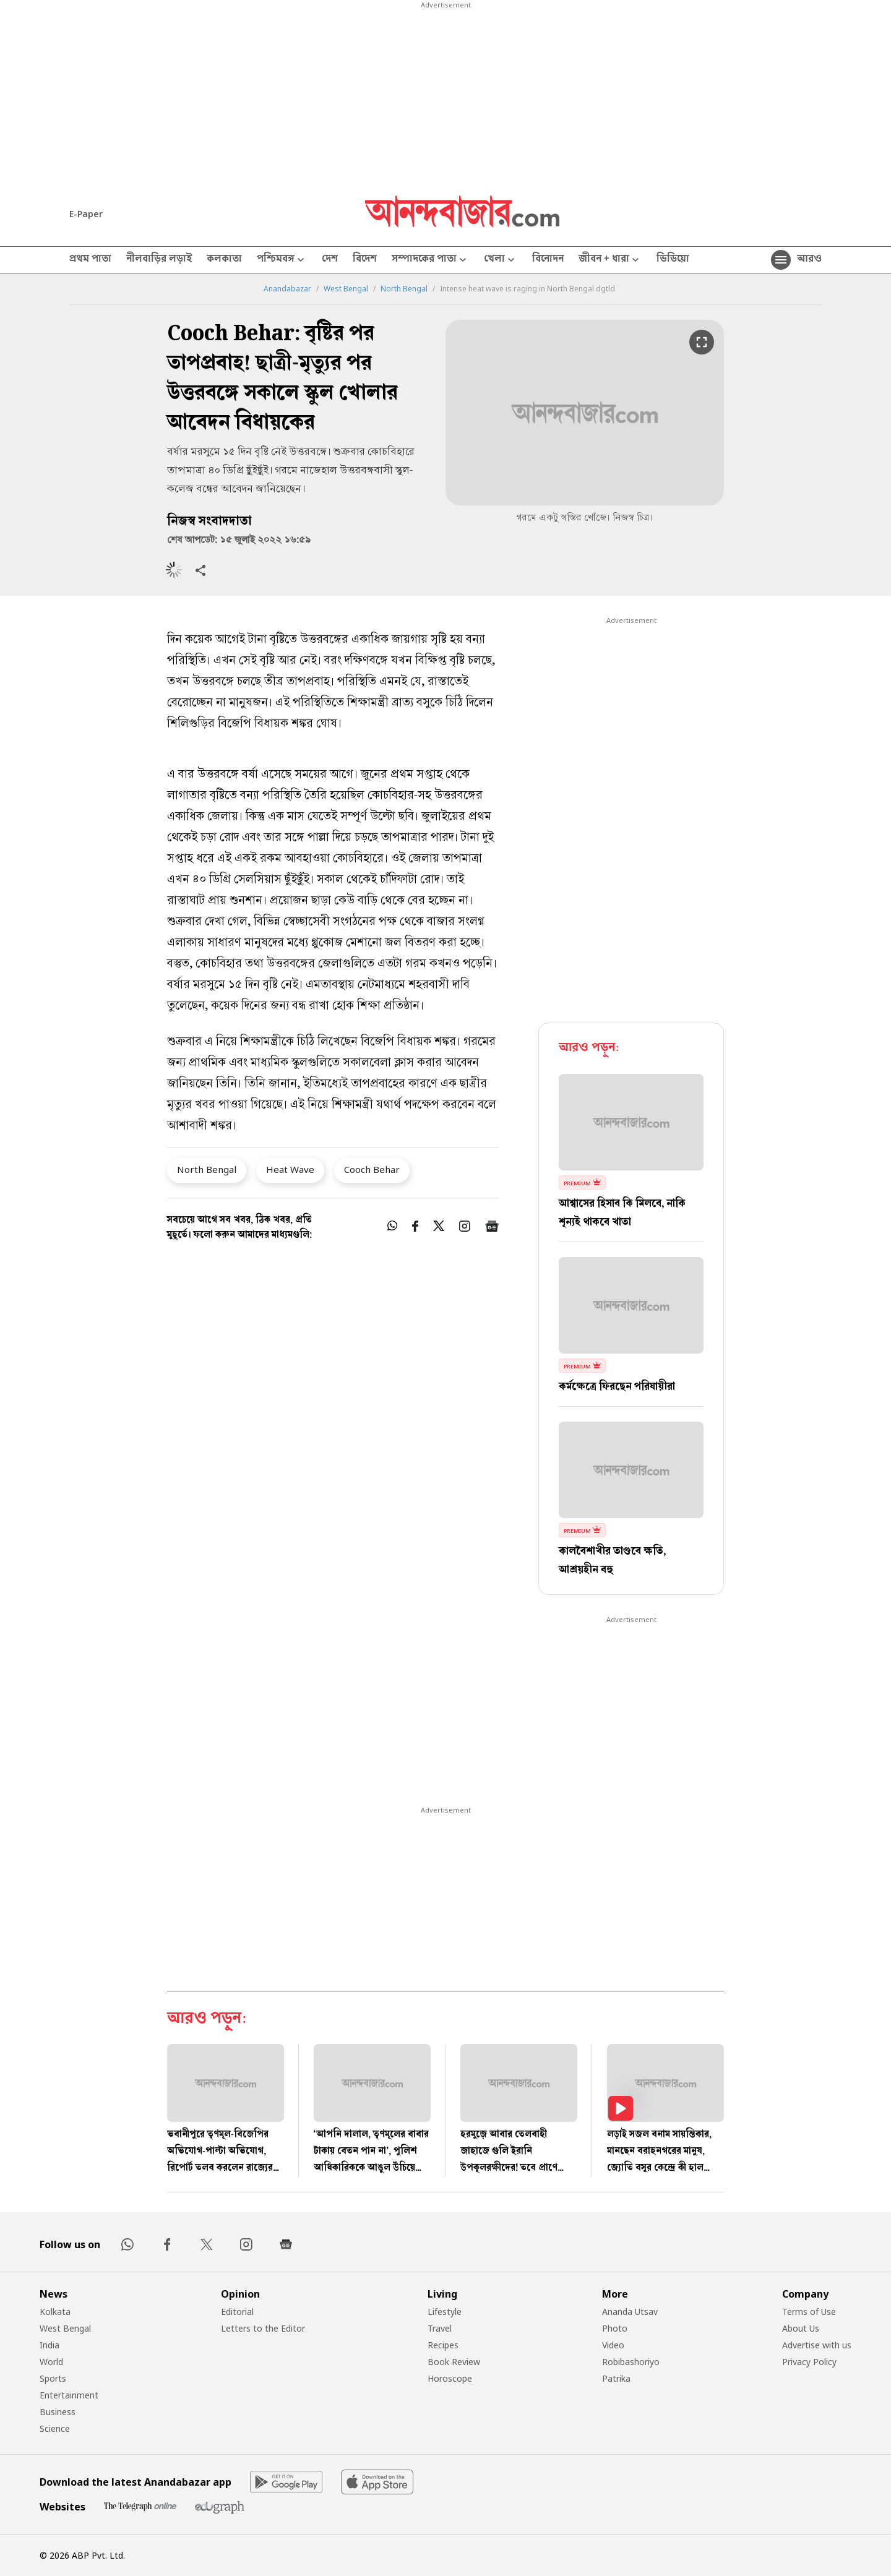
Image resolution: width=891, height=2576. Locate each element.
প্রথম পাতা (90, 260)
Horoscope (450, 2378)
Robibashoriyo (631, 2362)
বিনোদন (548, 260)
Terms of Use (809, 2311)
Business (57, 2412)
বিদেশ (365, 260)
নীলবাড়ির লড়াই (159, 260)
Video (613, 2345)
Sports (53, 2378)
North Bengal (404, 289)
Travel (440, 2328)
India (49, 2345)
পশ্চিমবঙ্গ (282, 260)
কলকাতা (224, 260)
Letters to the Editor (263, 2328)
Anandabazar (287, 289)
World (51, 2362)
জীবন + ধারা (610, 260)
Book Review (454, 2362)
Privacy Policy (809, 2362)
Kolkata (55, 2311)
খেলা (500, 260)
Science (55, 2428)
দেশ (330, 260)
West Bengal (346, 289)
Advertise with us (816, 2345)
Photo (614, 2328)
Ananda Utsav (630, 2311)
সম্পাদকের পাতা (430, 260)
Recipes (443, 2345)
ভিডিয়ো (672, 260)
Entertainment (69, 2395)
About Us (800, 2328)
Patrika (616, 2378)
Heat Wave (290, 1169)
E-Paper (86, 214)
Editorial (237, 2311)
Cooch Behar (372, 1169)
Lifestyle (445, 2311)
